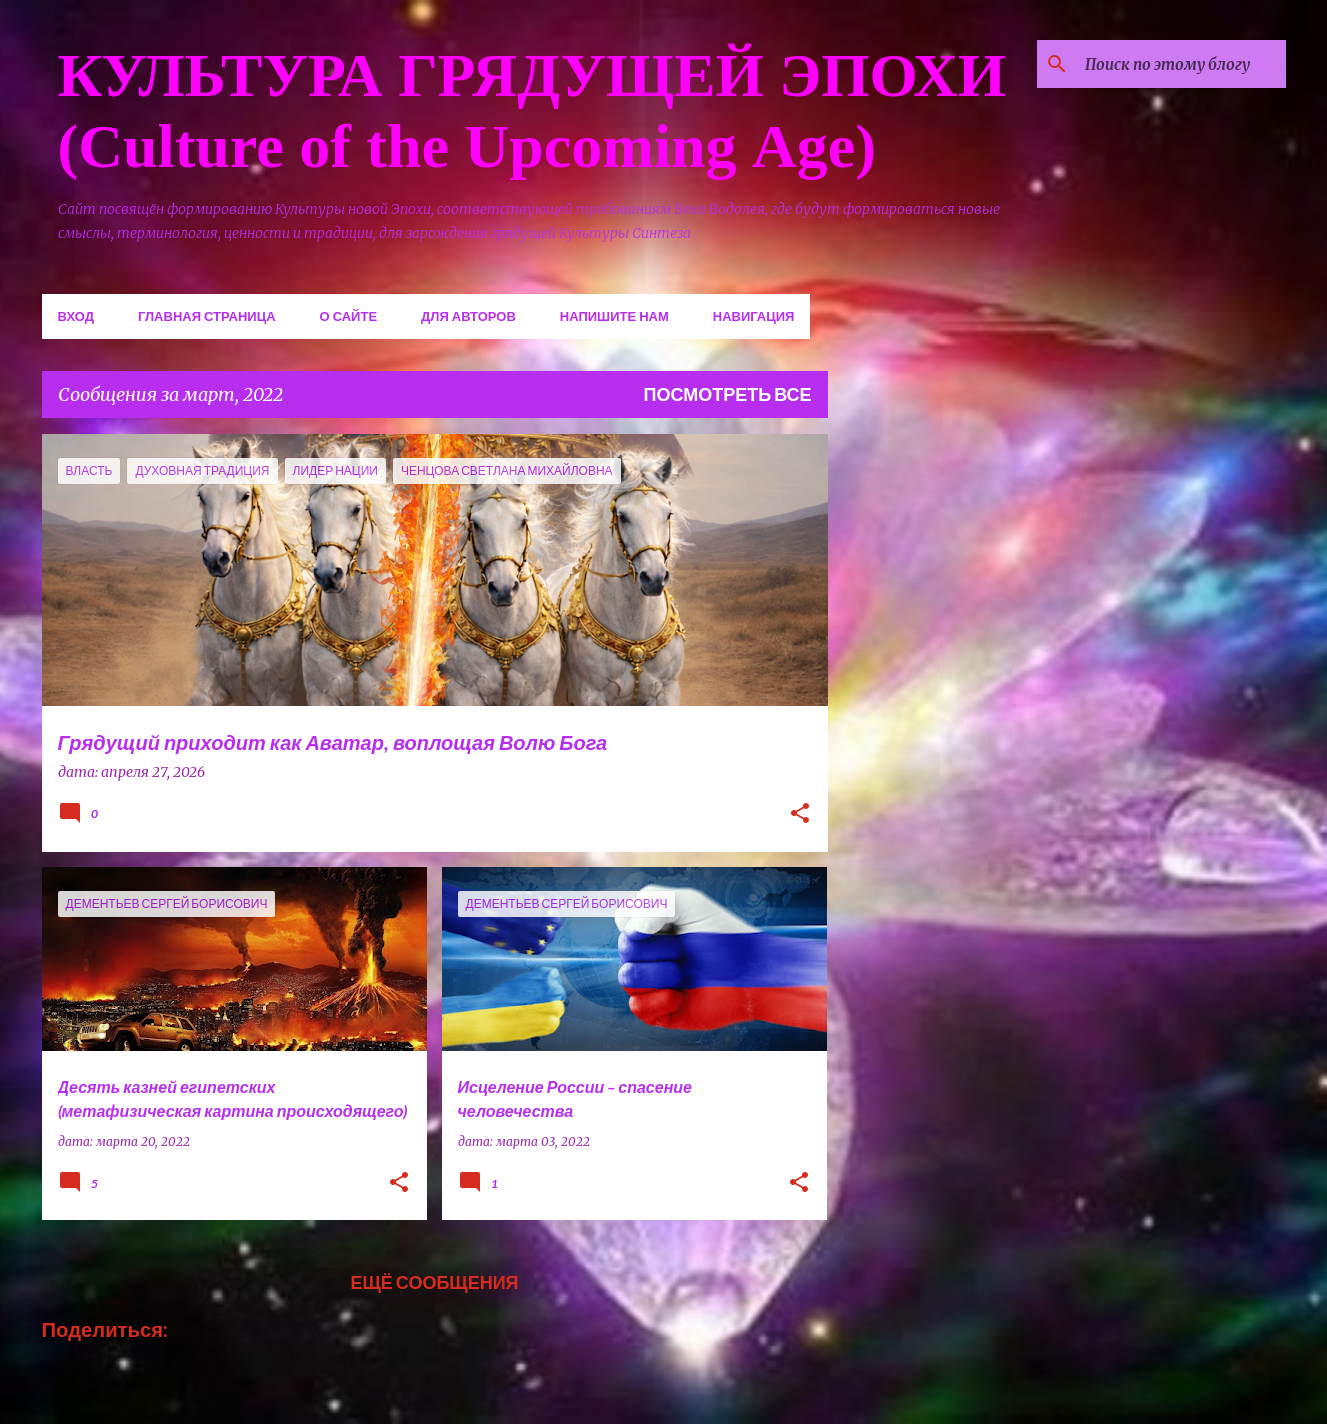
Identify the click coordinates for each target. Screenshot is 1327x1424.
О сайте (349, 316)
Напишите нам (614, 316)
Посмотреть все (728, 394)
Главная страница (207, 316)
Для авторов (468, 316)
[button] (800, 815)
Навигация (754, 316)
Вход (76, 316)
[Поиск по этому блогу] (1181, 64)
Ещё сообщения (434, 1282)
